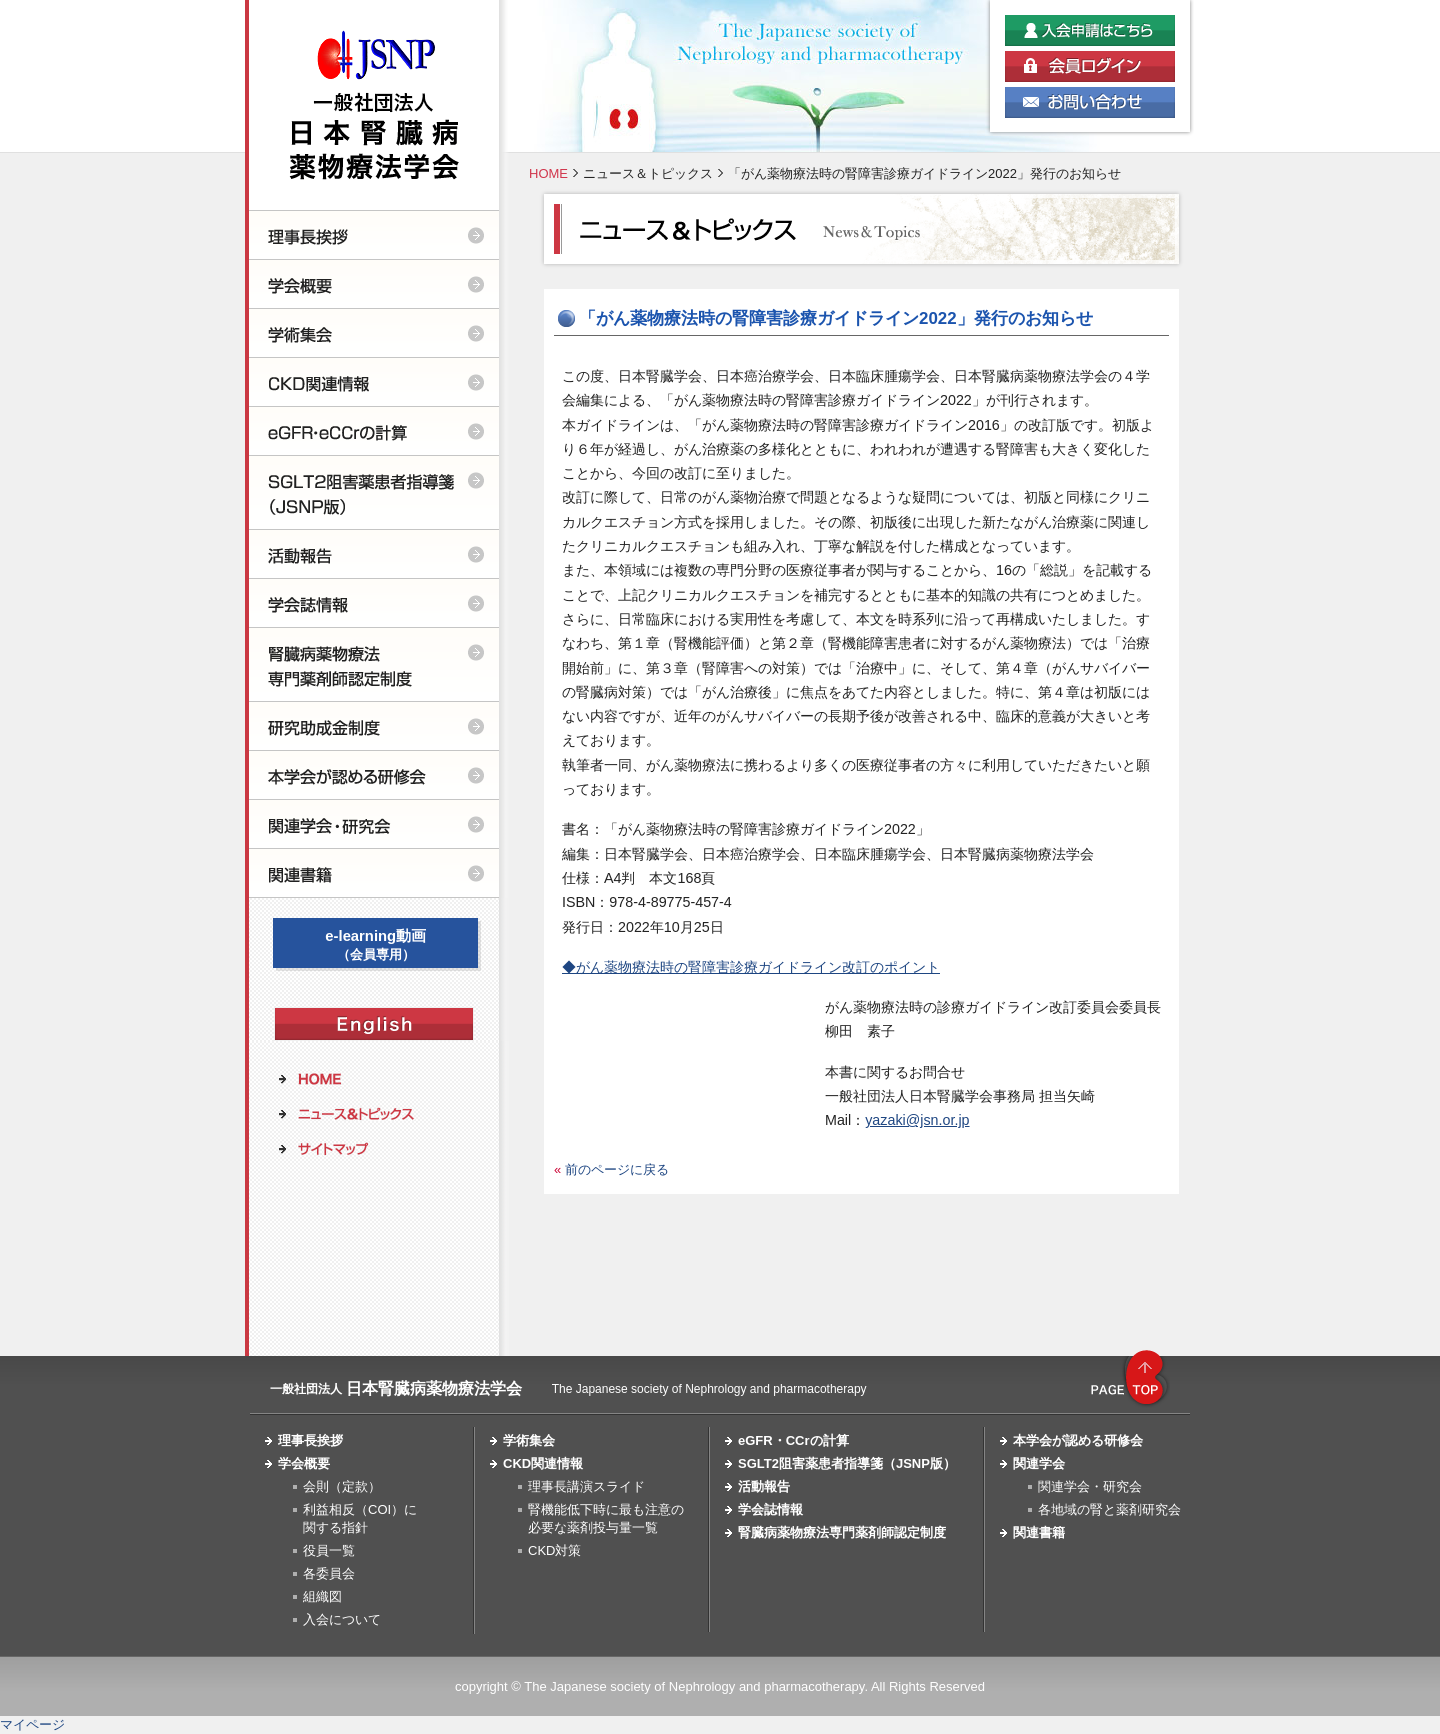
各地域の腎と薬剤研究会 (1109, 1509)
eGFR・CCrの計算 (793, 1440)
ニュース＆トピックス (648, 173)
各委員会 (329, 1573)
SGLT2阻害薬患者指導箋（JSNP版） (847, 1463)
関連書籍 (1039, 1532)
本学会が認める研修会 (1078, 1440)
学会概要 (304, 1463)
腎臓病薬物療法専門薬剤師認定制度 (842, 1532)
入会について (342, 1619)
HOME (548, 173)
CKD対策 (554, 1550)
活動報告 (764, 1486)
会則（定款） (342, 1486)
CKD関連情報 (543, 1463)
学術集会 (529, 1440)
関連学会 (1039, 1463)
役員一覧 (329, 1550)
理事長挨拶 (310, 1440)
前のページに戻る (617, 1169)
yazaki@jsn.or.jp (917, 1120)
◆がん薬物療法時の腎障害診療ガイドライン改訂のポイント (751, 967)
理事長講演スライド (586, 1486)
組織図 (322, 1596)
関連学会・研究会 (1090, 1486)
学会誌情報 (770, 1509)
